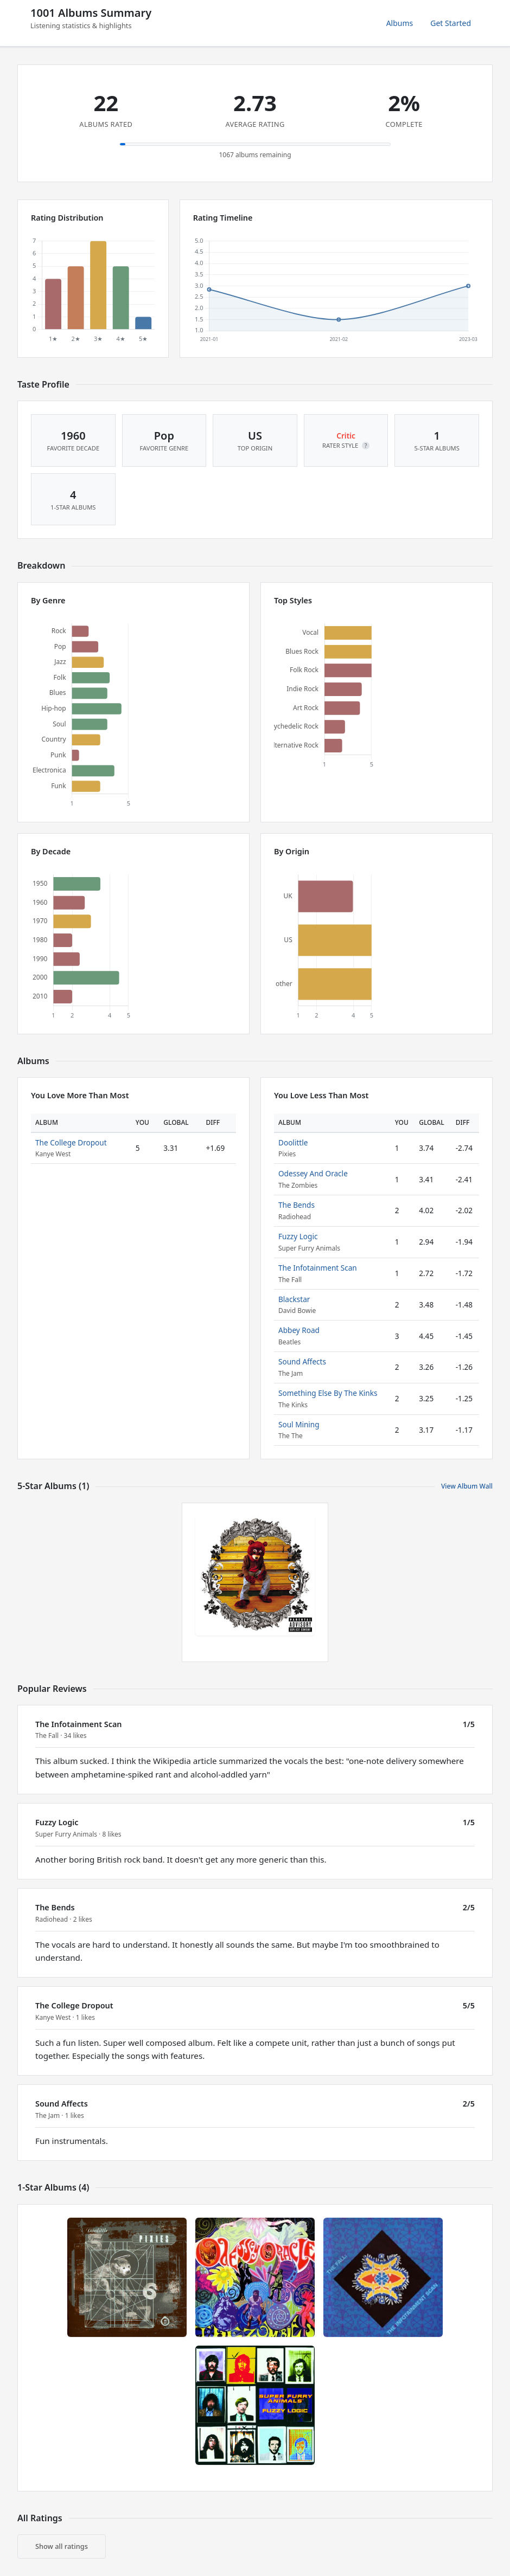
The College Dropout (71, 1142)
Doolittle (293, 1142)
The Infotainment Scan (317, 1268)
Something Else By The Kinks (328, 1393)
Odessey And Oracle (313, 1173)
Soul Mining (299, 1424)
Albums (399, 23)
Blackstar (294, 1299)
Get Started (450, 23)
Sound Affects (302, 1361)
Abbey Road (299, 1330)
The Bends (296, 1205)
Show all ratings (61, 2546)
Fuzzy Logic (297, 1236)
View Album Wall (467, 1486)
